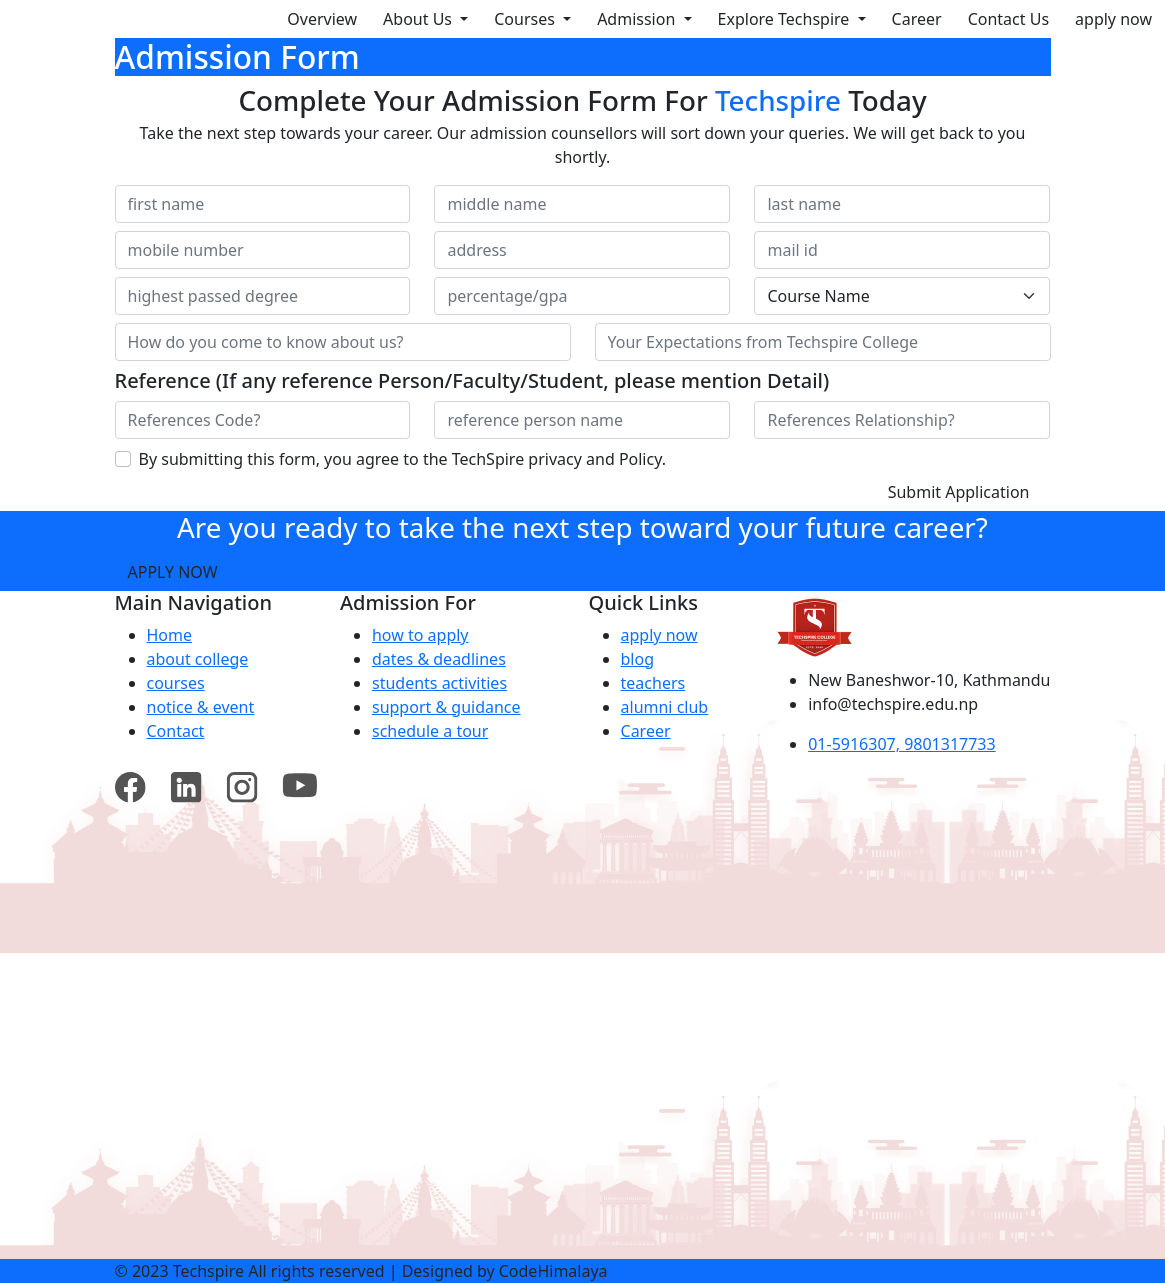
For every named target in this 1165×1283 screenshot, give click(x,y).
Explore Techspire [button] (786, 19)
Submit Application (959, 492)
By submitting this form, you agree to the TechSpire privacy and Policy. (403, 459)
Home (170, 635)
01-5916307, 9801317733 (902, 744)
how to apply (420, 635)
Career (917, 19)
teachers (653, 683)
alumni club (665, 707)
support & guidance (446, 707)
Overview (322, 19)
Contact (176, 731)
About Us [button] (419, 19)
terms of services (983, 1271)
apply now (1113, 19)
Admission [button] (638, 19)
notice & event (201, 707)
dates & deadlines (439, 659)
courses (176, 683)
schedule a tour (430, 731)
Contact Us (1008, 19)
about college (198, 659)
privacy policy (866, 1271)
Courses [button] (526, 19)
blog (638, 659)
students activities (439, 683)
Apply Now (173, 572)
